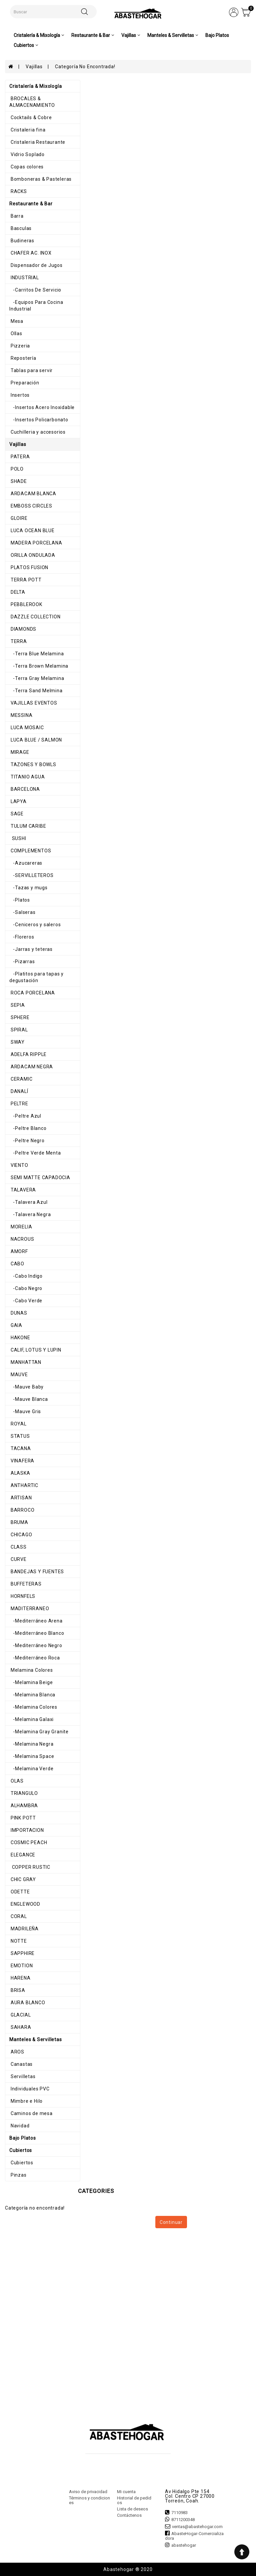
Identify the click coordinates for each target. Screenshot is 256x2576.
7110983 (179, 2512)
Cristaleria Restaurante (37, 142)
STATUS (19, 1436)
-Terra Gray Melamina (36, 678)
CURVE (18, 1559)
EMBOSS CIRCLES (30, 506)
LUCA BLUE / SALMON (35, 740)
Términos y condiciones (89, 2500)
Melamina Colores (31, 1670)
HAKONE (19, 1337)
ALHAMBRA (23, 1805)
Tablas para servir (31, 370)
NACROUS (21, 1239)
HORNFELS (22, 1596)
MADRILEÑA (24, 1928)
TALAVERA (22, 1189)
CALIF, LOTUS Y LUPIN (35, 1350)
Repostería (22, 358)
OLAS (16, 1781)
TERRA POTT (25, 579)
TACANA (20, 1448)
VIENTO (18, 1165)
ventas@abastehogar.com (197, 2526)
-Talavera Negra (30, 1214)
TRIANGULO (23, 1793)
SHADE (18, 481)
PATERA (19, 456)
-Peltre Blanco (28, 1128)
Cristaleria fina (27, 129)
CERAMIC (20, 1079)
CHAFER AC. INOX (30, 253)
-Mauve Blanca (28, 1399)
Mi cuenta (126, 2491)
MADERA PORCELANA (35, 542)
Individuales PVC (29, 2088)
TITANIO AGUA (27, 776)
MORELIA (20, 1226)
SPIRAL (18, 1029)
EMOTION (21, 1965)
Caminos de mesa (31, 2113)
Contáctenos (129, 2515)
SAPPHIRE (22, 1953)
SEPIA (17, 1005)
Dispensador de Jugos (36, 265)
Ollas (15, 333)
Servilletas (22, 2076)
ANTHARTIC (23, 1485)
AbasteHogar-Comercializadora (194, 2536)
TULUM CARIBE (27, 826)
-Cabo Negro (25, 1288)
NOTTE (18, 1941)
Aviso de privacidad (88, 2491)
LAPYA (18, 801)
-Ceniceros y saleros (35, 924)
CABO (16, 1263)
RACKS (18, 191)
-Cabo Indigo (26, 1276)
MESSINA (20, 715)
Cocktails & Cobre (30, 117)
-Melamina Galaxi (31, 1719)
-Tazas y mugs (28, 887)
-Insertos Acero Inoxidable (42, 407)
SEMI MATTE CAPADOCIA (39, 1177)
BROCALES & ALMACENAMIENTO (32, 102)
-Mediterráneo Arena (36, 1620)
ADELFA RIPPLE (28, 1054)
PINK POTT (22, 1818)
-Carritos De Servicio (35, 290)
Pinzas (18, 2175)
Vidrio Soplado (27, 154)
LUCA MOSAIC (26, 727)
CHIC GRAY (22, 1879)
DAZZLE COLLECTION (34, 616)
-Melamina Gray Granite (39, 1731)
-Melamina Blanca (32, 1694)
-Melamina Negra (31, 1744)
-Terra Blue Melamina (36, 653)
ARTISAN (20, 1497)
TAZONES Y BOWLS (32, 764)
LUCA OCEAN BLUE (32, 530)
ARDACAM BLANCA (32, 493)
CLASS (18, 1547)
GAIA (15, 1325)
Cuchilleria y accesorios (37, 432)
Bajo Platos (217, 35)
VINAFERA (21, 1460)
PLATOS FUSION (28, 567)
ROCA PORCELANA (32, 992)
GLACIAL (20, 2015)
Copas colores (26, 166)
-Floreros (21, 937)
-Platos (19, 900)
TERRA (18, 641)
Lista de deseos (132, 2508)
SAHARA (20, 2027)
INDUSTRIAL (24, 277)
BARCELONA (24, 789)
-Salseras (22, 912)
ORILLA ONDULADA (32, 555)
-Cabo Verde (25, 1300)
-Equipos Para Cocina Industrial (36, 306)
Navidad (19, 2125)
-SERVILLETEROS (31, 875)
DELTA (17, 592)
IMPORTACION (26, 1830)
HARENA (20, 1978)
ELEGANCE (22, 1854)
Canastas (21, 2064)
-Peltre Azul (25, 1116)
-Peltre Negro (27, 1140)
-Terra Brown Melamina (38, 666)
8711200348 (183, 2519)
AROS (16, 2051)
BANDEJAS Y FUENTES (36, 1571)
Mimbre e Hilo (26, 2101)
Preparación (24, 382)
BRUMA (18, 1522)
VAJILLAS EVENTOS (33, 703)
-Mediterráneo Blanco (36, 1633)
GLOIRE (18, 518)
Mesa (16, 321)
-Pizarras (22, 961)
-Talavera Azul (28, 1202)
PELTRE (18, 1103)
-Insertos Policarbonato (38, 419)
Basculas (20, 228)
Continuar (171, 2222)
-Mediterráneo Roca (34, 1657)
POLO (16, 469)
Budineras (21, 240)
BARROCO (21, 1510)
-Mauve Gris (25, 1411)
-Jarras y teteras (31, 949)
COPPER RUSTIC (29, 1867)
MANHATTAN (25, 1362)
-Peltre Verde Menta (35, 1153)
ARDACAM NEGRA (31, 1066)
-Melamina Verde (31, 1768)
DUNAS (18, 1313)
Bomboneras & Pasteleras (40, 179)
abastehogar (183, 2545)
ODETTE (19, 1891)
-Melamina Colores (33, 1707)
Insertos (19, 395)
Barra (16, 216)
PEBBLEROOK (25, 604)
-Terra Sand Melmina (36, 690)
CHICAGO (20, 1534)
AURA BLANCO (27, 2002)
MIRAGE (19, 752)
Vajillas (34, 66)
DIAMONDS (22, 629)
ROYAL (18, 1423)
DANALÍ (18, 1091)
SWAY (17, 1042)
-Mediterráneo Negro (35, 1645)
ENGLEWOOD (24, 1904)
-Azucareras (25, 863)
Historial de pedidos (134, 2500)
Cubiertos (21, 2162)
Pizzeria (19, 345)
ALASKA (19, 1473)
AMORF (18, 1251)
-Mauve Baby (26, 1387)
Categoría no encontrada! (85, 66)
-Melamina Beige (31, 1682)
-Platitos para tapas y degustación (36, 977)
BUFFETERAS (25, 1584)
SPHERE (19, 1017)
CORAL (18, 1916)
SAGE (16, 813)
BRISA (17, 1990)
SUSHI (17, 838)
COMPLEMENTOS (30, 850)
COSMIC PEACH (28, 1842)
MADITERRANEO (29, 1608)
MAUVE (18, 1374)
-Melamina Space (31, 1756)
